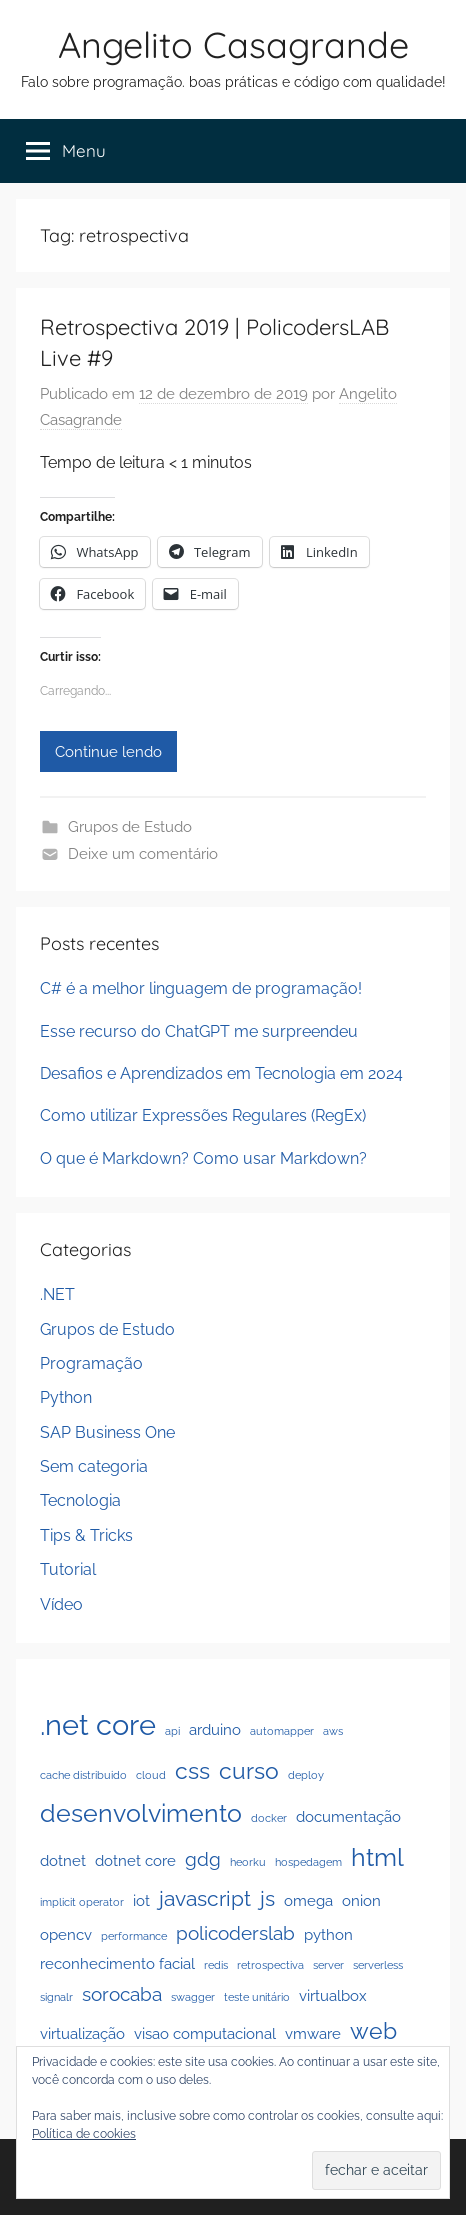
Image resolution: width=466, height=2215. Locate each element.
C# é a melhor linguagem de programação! (201, 988)
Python (66, 1397)
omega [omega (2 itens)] (308, 1900)
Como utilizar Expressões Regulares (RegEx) (203, 1115)
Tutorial (68, 1569)
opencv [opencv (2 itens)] (66, 1934)
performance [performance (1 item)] (134, 1936)
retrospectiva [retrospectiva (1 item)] (270, 1965)
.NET (57, 1294)
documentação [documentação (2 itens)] (348, 1816)
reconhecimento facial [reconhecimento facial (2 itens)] (117, 1963)
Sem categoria (94, 1466)
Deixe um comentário (143, 854)
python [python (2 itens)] (328, 1934)
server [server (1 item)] (328, 1965)
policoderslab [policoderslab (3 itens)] (235, 1933)
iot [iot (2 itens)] (141, 1900)
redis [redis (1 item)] (216, 1965)
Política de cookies (84, 2134)
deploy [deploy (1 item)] (306, 1775)
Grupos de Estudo (130, 827)
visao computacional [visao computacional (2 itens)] (205, 2033)
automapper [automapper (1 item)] (282, 1731)
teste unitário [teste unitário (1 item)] (257, 1997)
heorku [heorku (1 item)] (248, 1862)
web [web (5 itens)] (373, 2030)
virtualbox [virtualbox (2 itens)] (333, 1995)
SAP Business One (107, 1432)
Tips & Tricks (86, 1535)
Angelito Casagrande (233, 44)
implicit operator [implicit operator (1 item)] (82, 1902)
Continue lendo (108, 752)
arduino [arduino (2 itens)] (215, 1729)
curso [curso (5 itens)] (249, 1770)
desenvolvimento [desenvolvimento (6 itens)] (141, 1813)
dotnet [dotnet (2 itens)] (63, 1860)
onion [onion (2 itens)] (361, 1900)
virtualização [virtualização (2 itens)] (82, 2033)
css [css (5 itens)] (192, 1770)
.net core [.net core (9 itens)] (98, 1724)
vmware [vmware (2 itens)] (313, 2033)
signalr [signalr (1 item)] (56, 1997)
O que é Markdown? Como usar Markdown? (203, 1158)
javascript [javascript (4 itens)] (205, 1898)
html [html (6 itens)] (377, 1857)
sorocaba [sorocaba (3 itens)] (122, 1994)
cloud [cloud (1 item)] (151, 1775)
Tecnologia (80, 1500)
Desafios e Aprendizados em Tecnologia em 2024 (221, 1073)
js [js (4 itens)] (267, 1898)
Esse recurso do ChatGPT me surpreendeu (199, 1031)
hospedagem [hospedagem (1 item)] (308, 1862)
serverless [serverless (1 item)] (378, 1965)
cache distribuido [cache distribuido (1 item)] (83, 1775)
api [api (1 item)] (172, 1731)
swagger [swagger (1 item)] (193, 1997)
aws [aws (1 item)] (333, 1731)
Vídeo (61, 1604)
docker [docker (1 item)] (269, 1818)
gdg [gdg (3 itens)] (203, 1859)
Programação (91, 1363)
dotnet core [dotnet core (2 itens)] (135, 1860)
